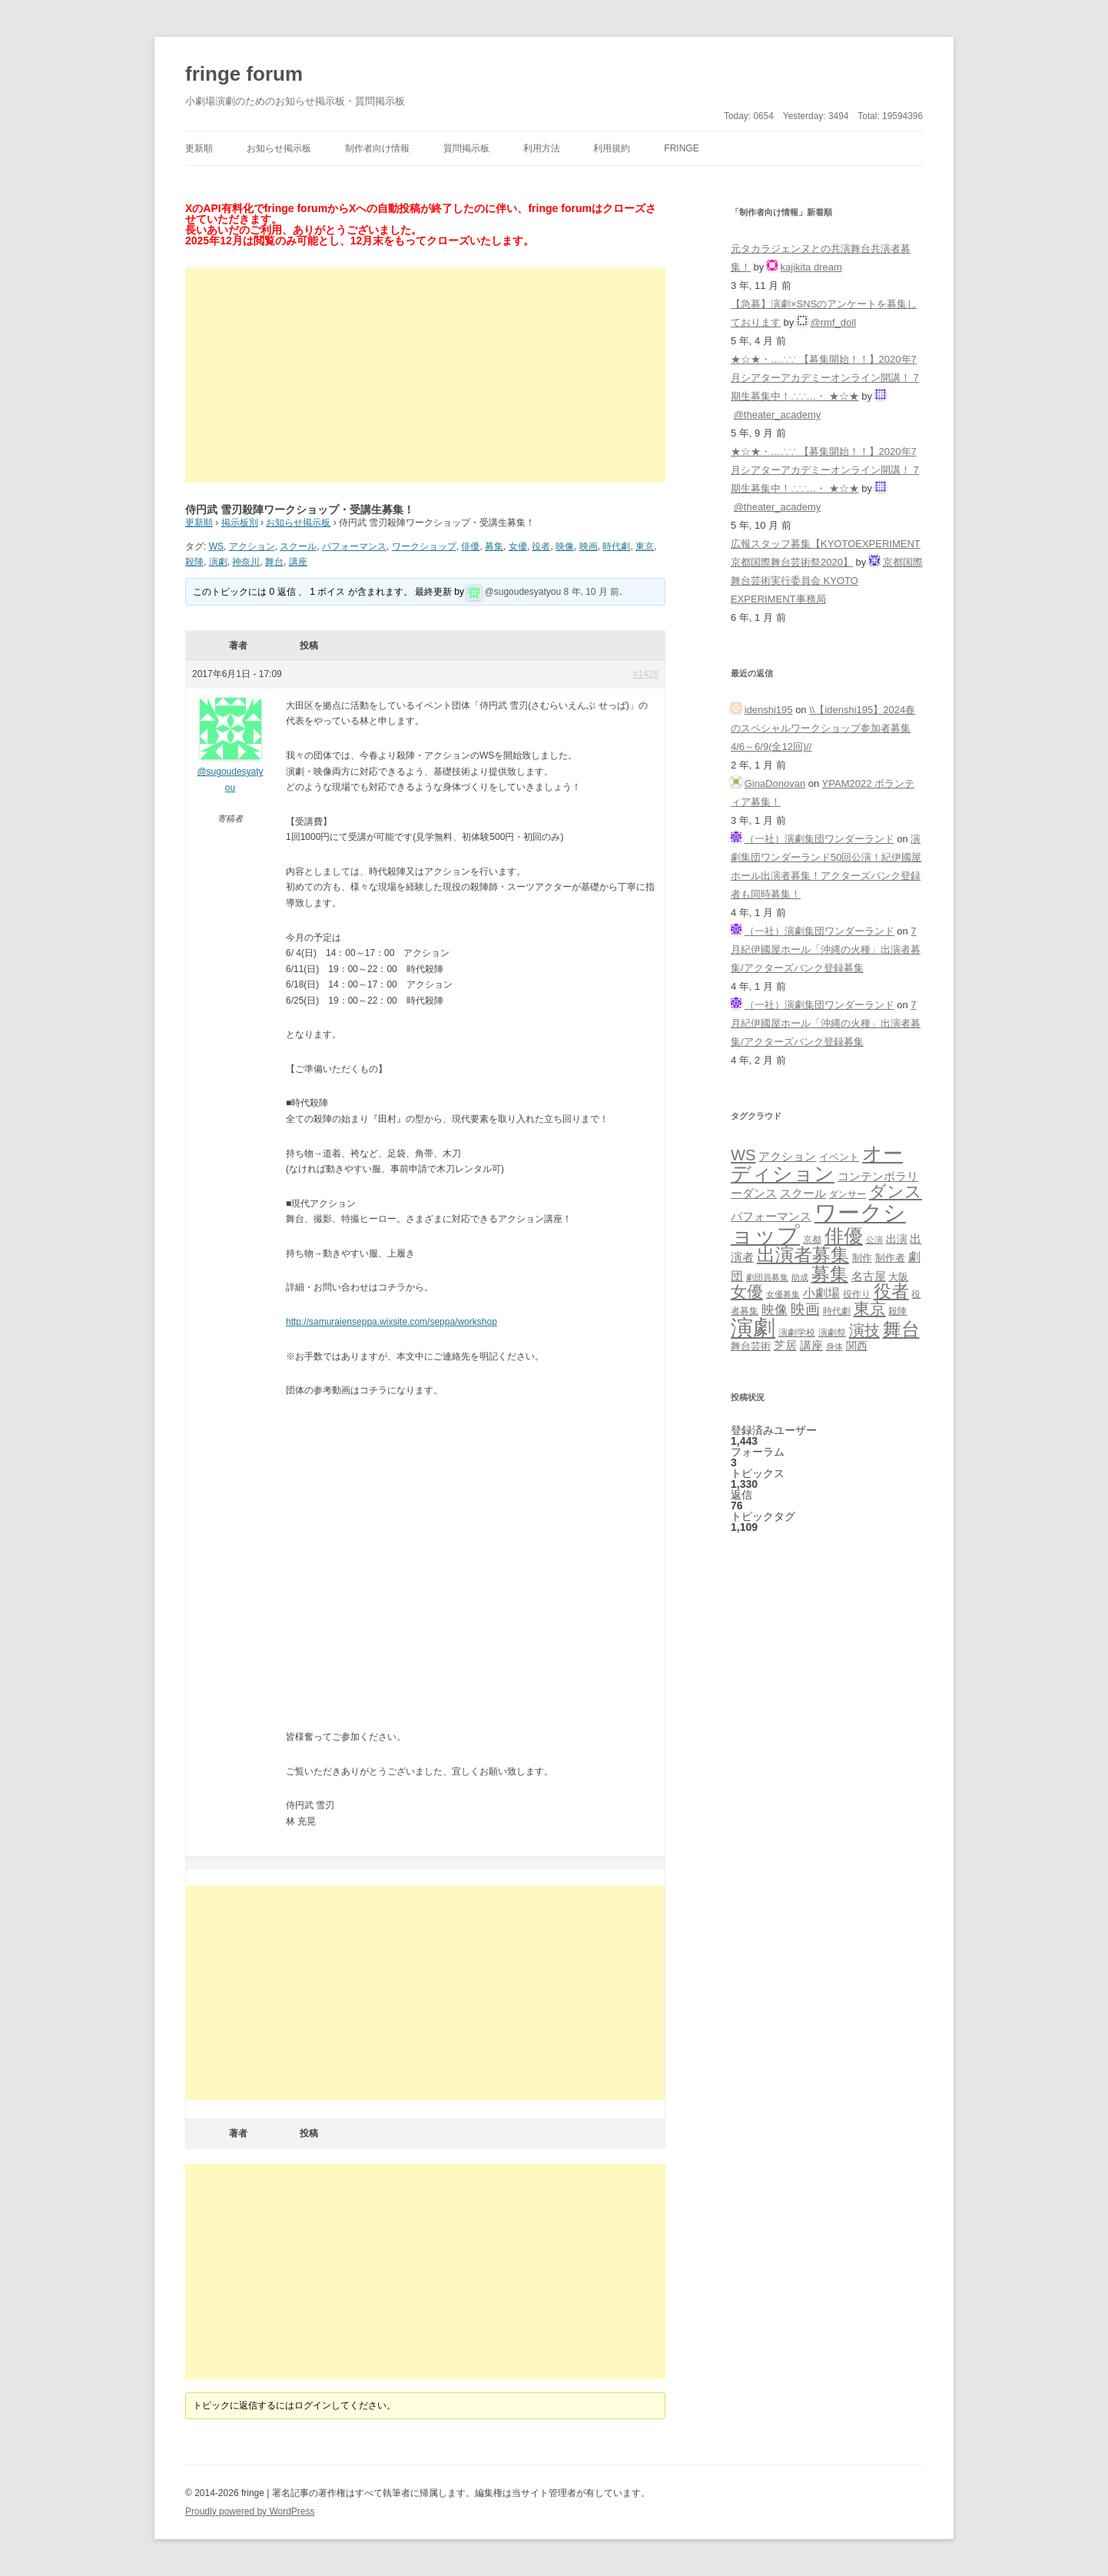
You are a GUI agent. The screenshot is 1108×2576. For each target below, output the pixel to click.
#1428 (645, 674)
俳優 (470, 546)
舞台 (274, 561)
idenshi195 (769, 709)
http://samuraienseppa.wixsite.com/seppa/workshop (391, 1321)
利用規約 (611, 148)
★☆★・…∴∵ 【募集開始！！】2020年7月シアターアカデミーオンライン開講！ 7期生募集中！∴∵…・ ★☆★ (825, 378)
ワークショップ (424, 546)
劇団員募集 (767, 1277)
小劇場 (821, 1293)
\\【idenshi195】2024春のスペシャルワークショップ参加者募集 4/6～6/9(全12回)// (823, 728)
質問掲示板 (466, 148)
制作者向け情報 (377, 148)
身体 (834, 1346)
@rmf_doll (833, 322)
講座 (298, 561)
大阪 (898, 1277)
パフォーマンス (354, 546)
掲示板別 (239, 522)
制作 (862, 1257)
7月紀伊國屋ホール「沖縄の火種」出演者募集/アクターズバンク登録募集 (826, 949)
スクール (298, 546)
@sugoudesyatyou (523, 591)
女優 (518, 546)
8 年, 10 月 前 (592, 591)
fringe (681, 148)
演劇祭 (832, 1332)
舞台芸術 (751, 1346)
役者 (541, 546)
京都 (812, 1239)
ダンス (895, 1191)
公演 (874, 1239)
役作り (857, 1294)
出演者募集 (803, 1254)
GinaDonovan (775, 783)
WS (216, 546)
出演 (896, 1239)
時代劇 (616, 546)
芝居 (785, 1345)
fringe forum (244, 73)
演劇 (218, 561)
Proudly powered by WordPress (250, 2511)
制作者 (890, 1257)
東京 (644, 546)
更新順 (199, 148)
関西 (856, 1345)
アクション (252, 546)
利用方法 (541, 148)
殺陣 (194, 561)
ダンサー (847, 1194)
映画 (588, 546)
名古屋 (868, 1276)
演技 (864, 1330)
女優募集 (783, 1294)
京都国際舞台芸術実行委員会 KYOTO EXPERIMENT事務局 (827, 580)
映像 (565, 546)
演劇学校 (796, 1332)
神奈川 (246, 561)
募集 (494, 546)
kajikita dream (811, 267)
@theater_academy (777, 414)
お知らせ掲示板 (279, 148)
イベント (839, 1157)
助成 (799, 1277)
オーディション (817, 1163)
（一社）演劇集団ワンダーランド (819, 839)
